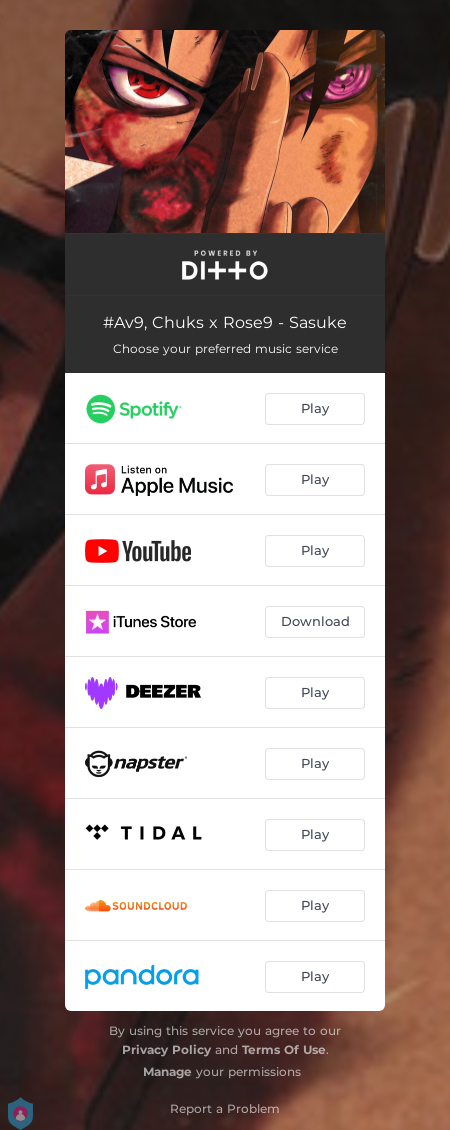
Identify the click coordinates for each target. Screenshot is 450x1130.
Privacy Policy (166, 1049)
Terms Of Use (284, 1049)
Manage (167, 1071)
